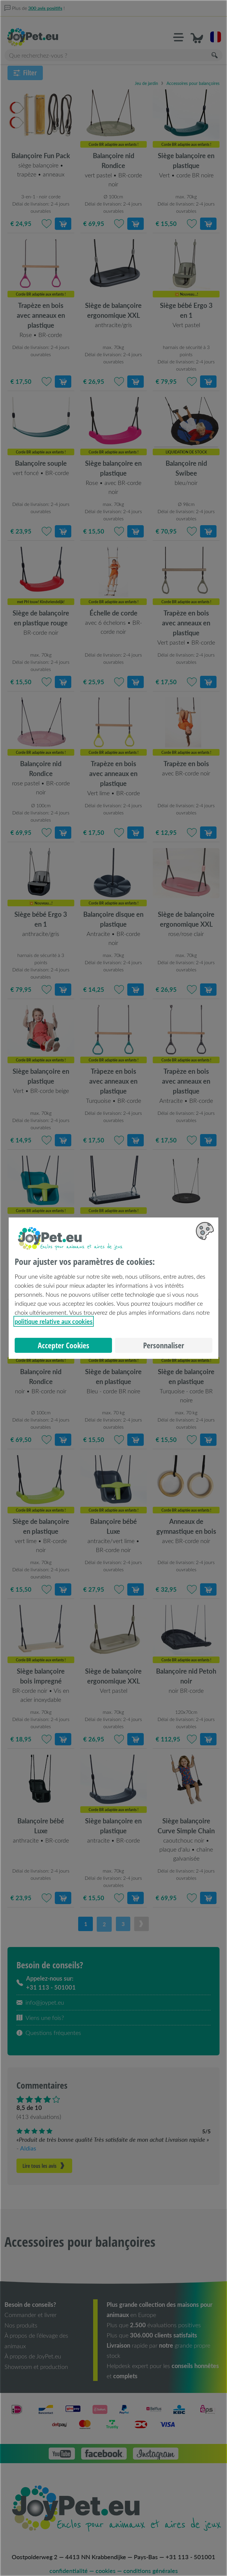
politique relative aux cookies (54, 1321)
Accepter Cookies (63, 1345)
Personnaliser (163, 1345)
